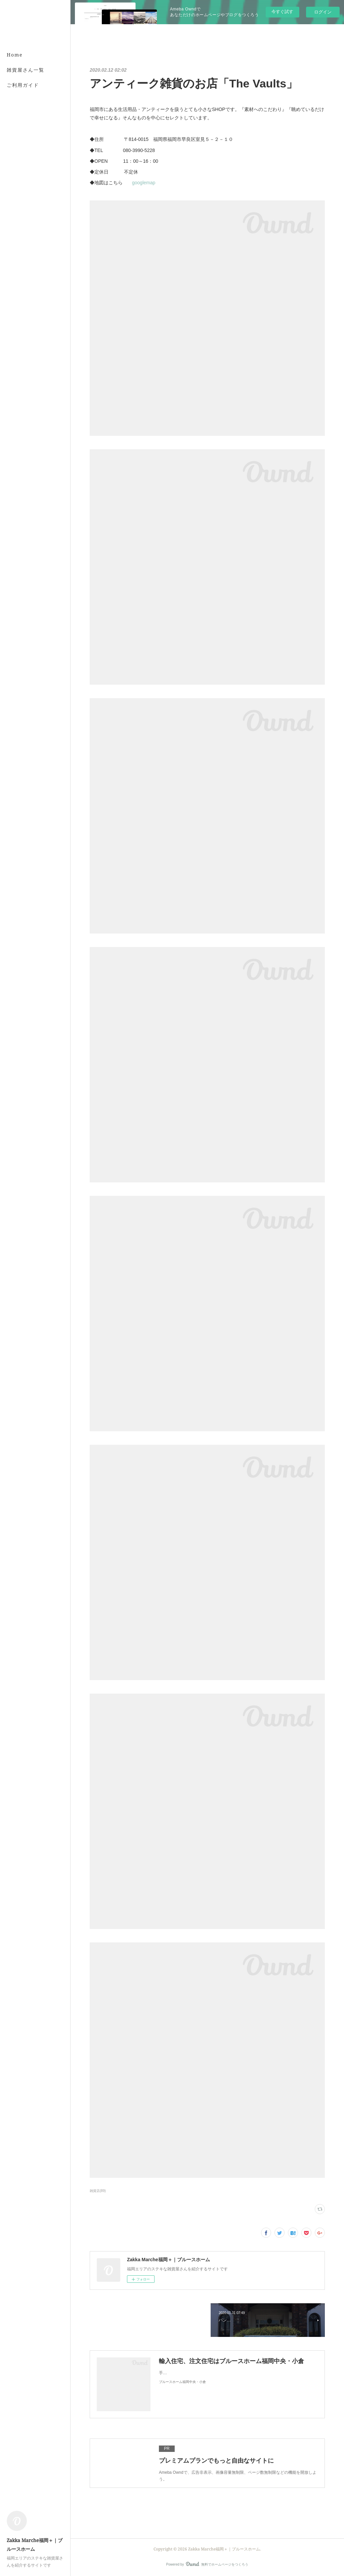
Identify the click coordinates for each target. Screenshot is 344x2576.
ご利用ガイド (23, 85)
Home (15, 54)
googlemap (143, 182)
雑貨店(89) (98, 2191)
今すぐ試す (282, 11)
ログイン (323, 11)
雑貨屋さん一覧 (25, 70)
